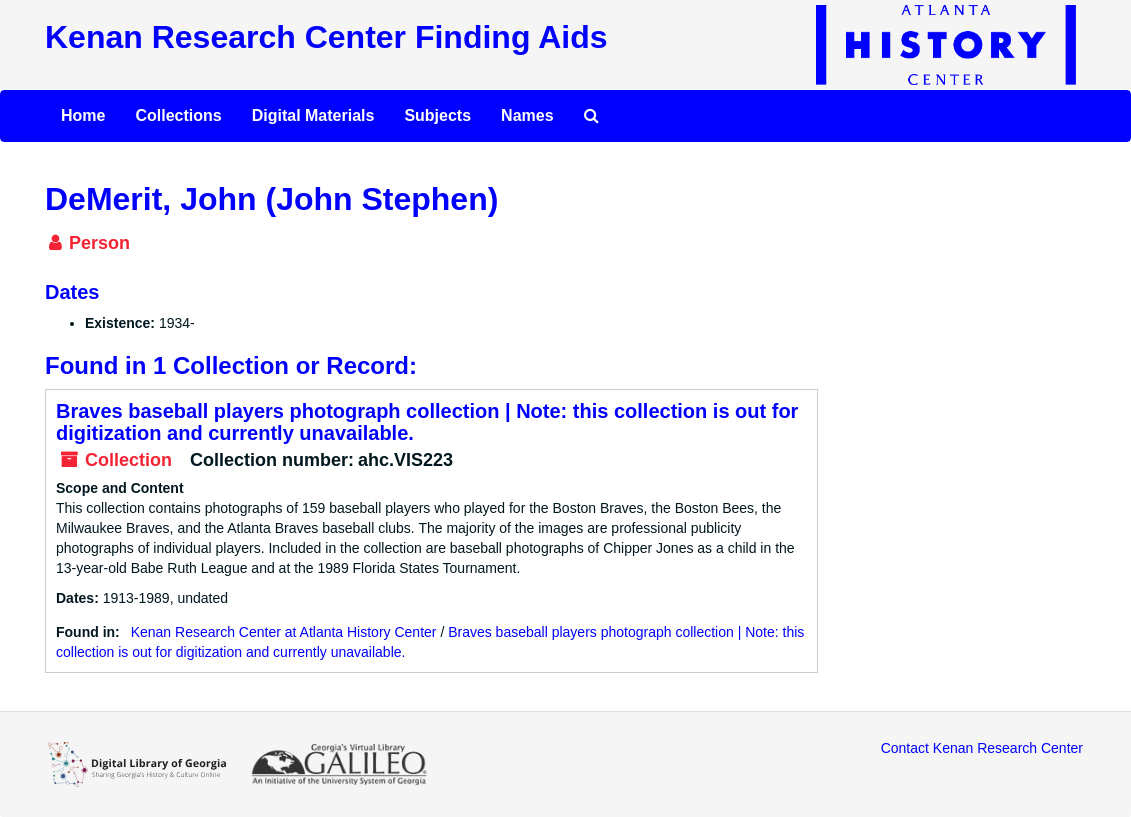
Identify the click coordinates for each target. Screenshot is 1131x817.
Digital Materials (313, 115)
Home (83, 115)
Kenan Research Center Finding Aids (326, 37)
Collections (178, 115)
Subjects (437, 115)
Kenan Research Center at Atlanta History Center (284, 632)
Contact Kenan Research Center (982, 748)
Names (527, 115)
